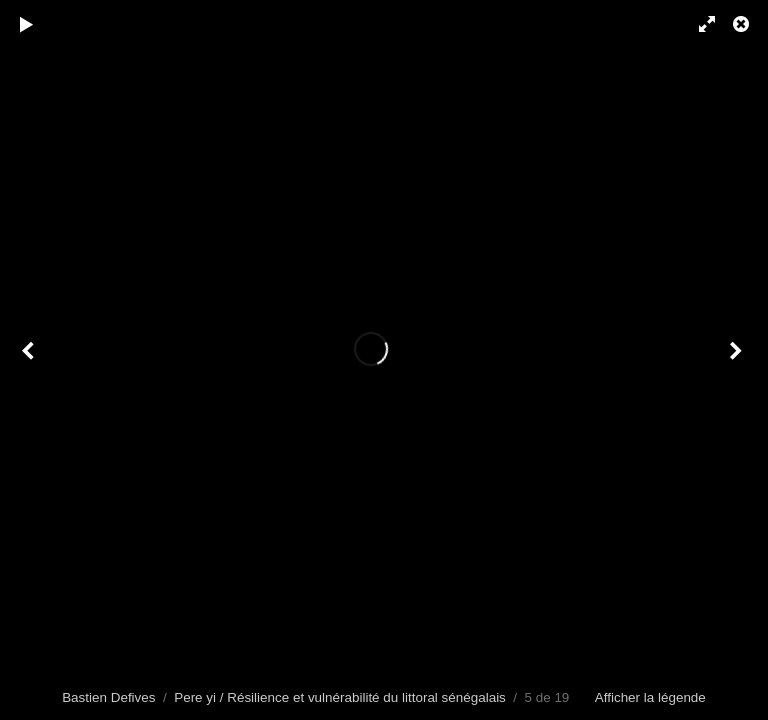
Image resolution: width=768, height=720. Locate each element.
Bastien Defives (108, 697)
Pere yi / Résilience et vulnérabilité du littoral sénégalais (340, 697)
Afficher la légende (650, 697)
